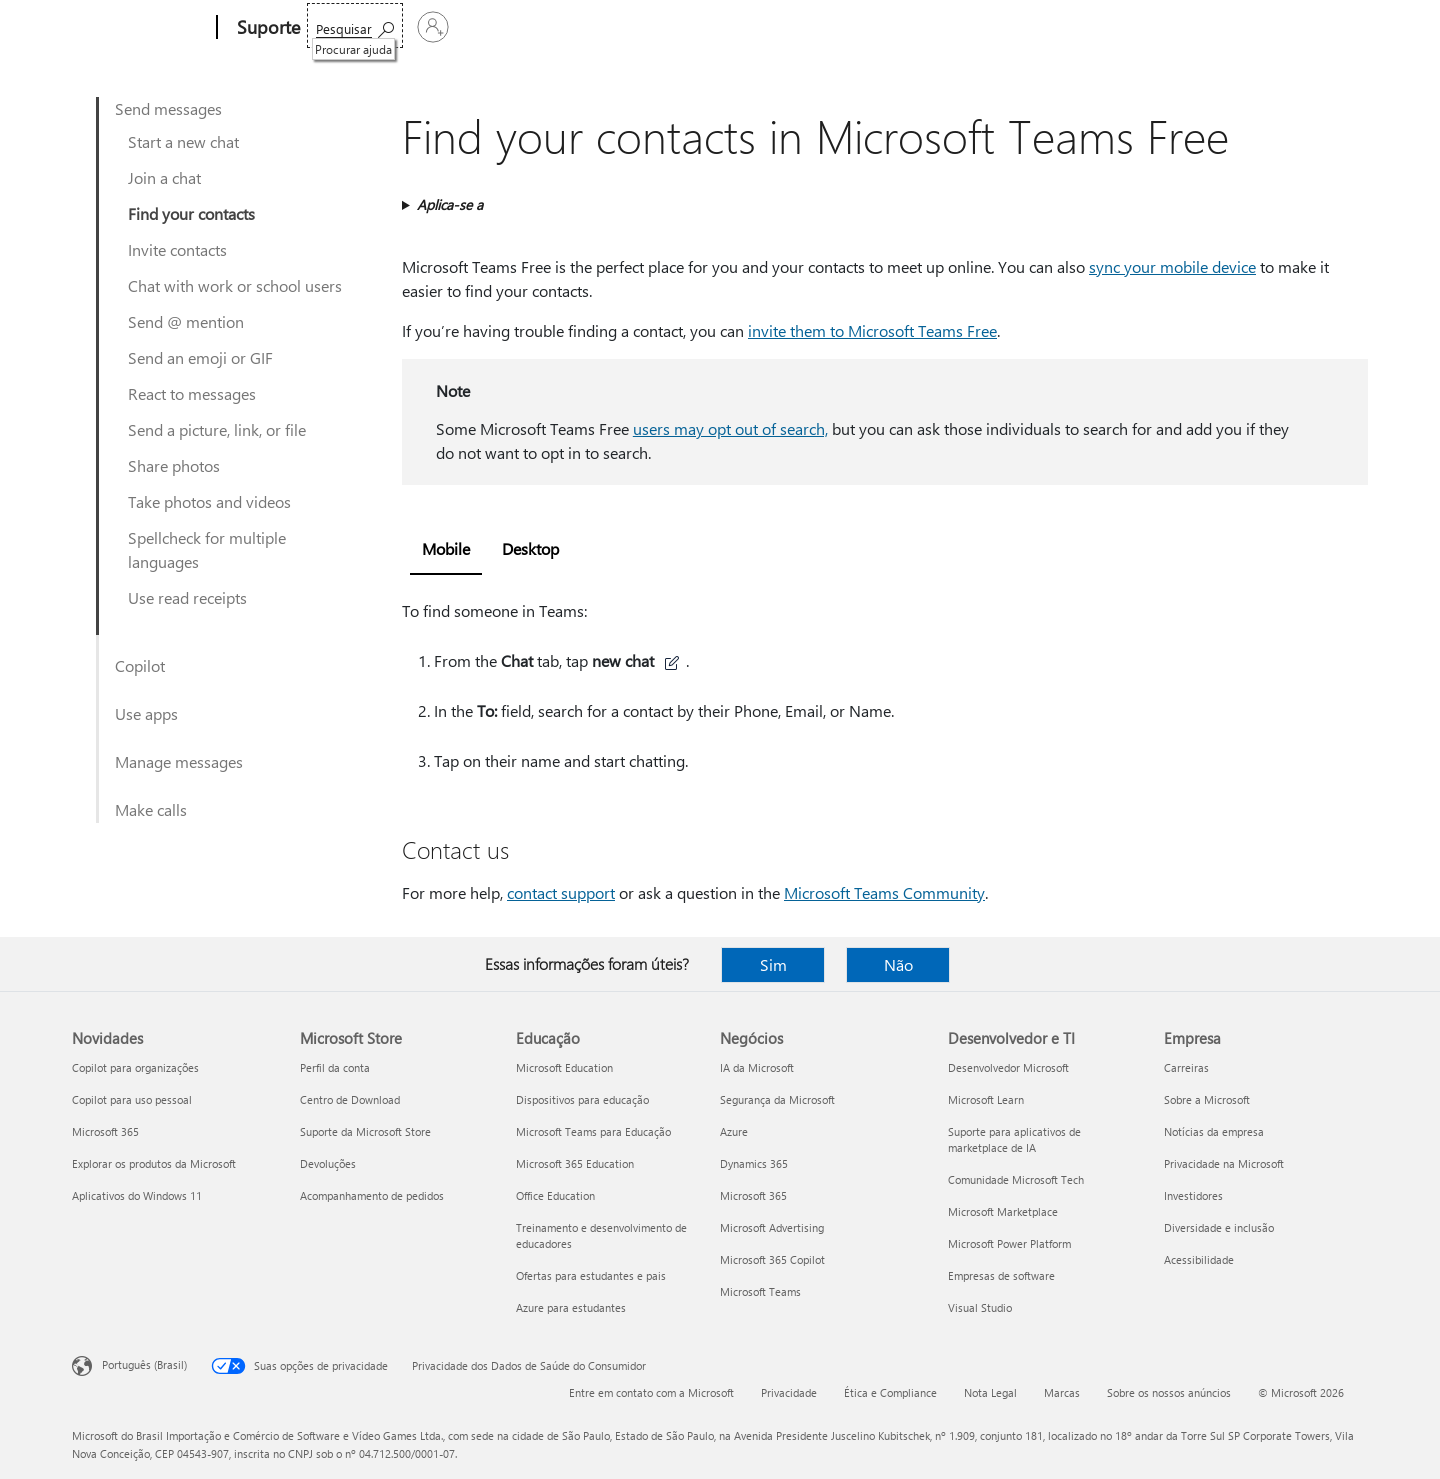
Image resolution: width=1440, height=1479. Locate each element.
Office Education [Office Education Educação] (555, 1195)
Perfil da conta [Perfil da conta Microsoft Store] (335, 1067)
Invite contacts (177, 249)
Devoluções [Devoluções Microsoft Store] (328, 1163)
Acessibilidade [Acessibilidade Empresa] (1199, 1259)
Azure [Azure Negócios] (734, 1131)
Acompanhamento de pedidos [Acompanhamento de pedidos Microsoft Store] (372, 1195)
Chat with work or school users (235, 285)
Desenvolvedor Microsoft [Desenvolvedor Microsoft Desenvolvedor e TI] (1008, 1067)
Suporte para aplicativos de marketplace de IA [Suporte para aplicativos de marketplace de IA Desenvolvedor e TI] (1014, 1139)
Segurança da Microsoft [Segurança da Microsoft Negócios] (777, 1099)
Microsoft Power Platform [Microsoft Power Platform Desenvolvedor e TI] (1009, 1243)
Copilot (140, 665)
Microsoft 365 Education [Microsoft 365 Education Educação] (575, 1163)
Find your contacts (191, 213)
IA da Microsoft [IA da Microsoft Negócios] (757, 1067)
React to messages (192, 393)
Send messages (168, 108)
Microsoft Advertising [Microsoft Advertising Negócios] (772, 1227)
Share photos (174, 465)
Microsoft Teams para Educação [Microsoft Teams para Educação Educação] (593, 1131)
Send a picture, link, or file (217, 429)
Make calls (151, 809)
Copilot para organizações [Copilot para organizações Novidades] (135, 1067)
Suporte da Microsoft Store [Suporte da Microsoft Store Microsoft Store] (365, 1131)
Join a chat (164, 177)
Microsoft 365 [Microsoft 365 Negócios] (753, 1195)
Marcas (1062, 1392)
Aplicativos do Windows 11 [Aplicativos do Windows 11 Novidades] (137, 1195)
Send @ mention (186, 321)
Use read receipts (187, 597)
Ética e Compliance (890, 1392)
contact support (561, 892)
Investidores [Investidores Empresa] (1193, 1195)
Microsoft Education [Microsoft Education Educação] (564, 1067)
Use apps (146, 713)
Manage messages (179, 761)
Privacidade (789, 1392)
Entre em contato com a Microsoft (651, 1392)
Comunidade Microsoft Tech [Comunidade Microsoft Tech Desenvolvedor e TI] (1016, 1179)
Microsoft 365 (357, 27)
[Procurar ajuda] (1215, 25)
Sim (773, 964)
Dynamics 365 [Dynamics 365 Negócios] (754, 1163)
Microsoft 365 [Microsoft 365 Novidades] (105, 1131)
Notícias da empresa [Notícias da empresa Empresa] (1214, 1131)
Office (437, 27)
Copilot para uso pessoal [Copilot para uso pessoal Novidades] (132, 1099)
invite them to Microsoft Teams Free (872, 330)
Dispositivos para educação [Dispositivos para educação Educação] (582, 1099)
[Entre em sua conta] (1318, 27)
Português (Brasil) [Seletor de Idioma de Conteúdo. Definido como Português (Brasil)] (144, 1364)
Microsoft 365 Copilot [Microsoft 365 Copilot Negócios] (772, 1259)
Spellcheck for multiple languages (207, 549)
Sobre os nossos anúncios (1169, 1392)
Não (898, 964)
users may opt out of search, (730, 428)
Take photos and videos (209, 501)
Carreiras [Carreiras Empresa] (1186, 1067)
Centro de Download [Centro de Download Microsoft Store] (350, 1099)
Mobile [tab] (446, 548)
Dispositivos (606, 27)
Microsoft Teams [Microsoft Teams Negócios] (760, 1291)
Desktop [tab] (530, 548)
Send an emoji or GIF (200, 357)
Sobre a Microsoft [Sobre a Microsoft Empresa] (1207, 1099)
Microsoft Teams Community (884, 892)
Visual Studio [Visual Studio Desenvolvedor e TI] (980, 1307)
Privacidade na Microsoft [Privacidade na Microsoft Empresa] (1224, 1163)
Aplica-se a (450, 204)
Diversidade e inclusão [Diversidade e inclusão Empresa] (1219, 1227)
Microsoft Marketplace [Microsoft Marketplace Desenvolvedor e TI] (1003, 1211)
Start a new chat (183, 141)
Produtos (506, 27)
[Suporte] (266, 28)
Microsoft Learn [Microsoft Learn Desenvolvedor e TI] (986, 1099)
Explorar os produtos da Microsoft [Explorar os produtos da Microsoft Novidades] (154, 1163)
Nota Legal (990, 1392)
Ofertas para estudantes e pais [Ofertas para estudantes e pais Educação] (591, 1275)
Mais (693, 27)
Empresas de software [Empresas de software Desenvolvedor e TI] (1001, 1275)
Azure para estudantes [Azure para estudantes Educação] (571, 1307)
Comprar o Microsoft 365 (825, 27)
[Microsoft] (140, 28)
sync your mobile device (1172, 266)
